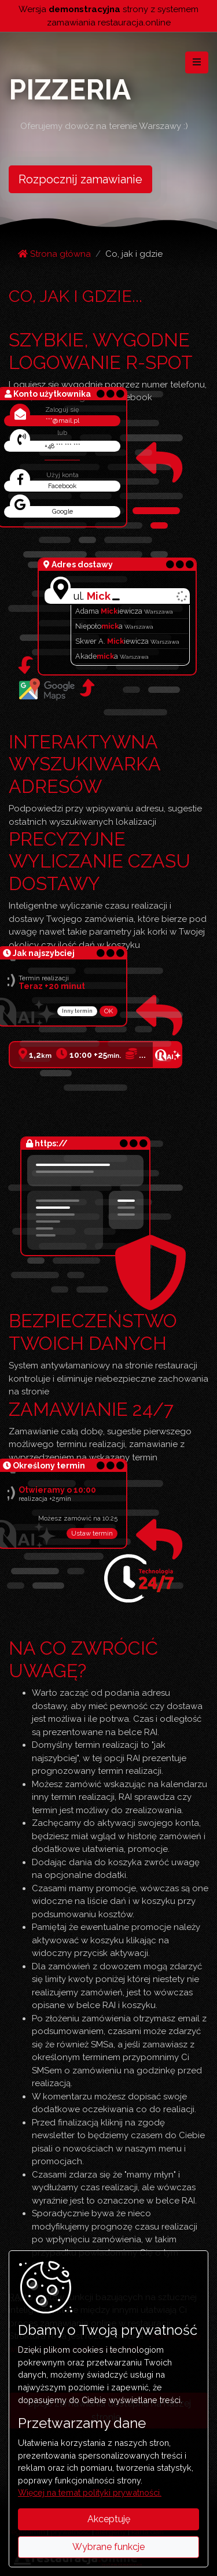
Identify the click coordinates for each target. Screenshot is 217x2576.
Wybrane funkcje (108, 2546)
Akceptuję (108, 2519)
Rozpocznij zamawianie (80, 179)
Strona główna (54, 254)
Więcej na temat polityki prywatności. (89, 2492)
